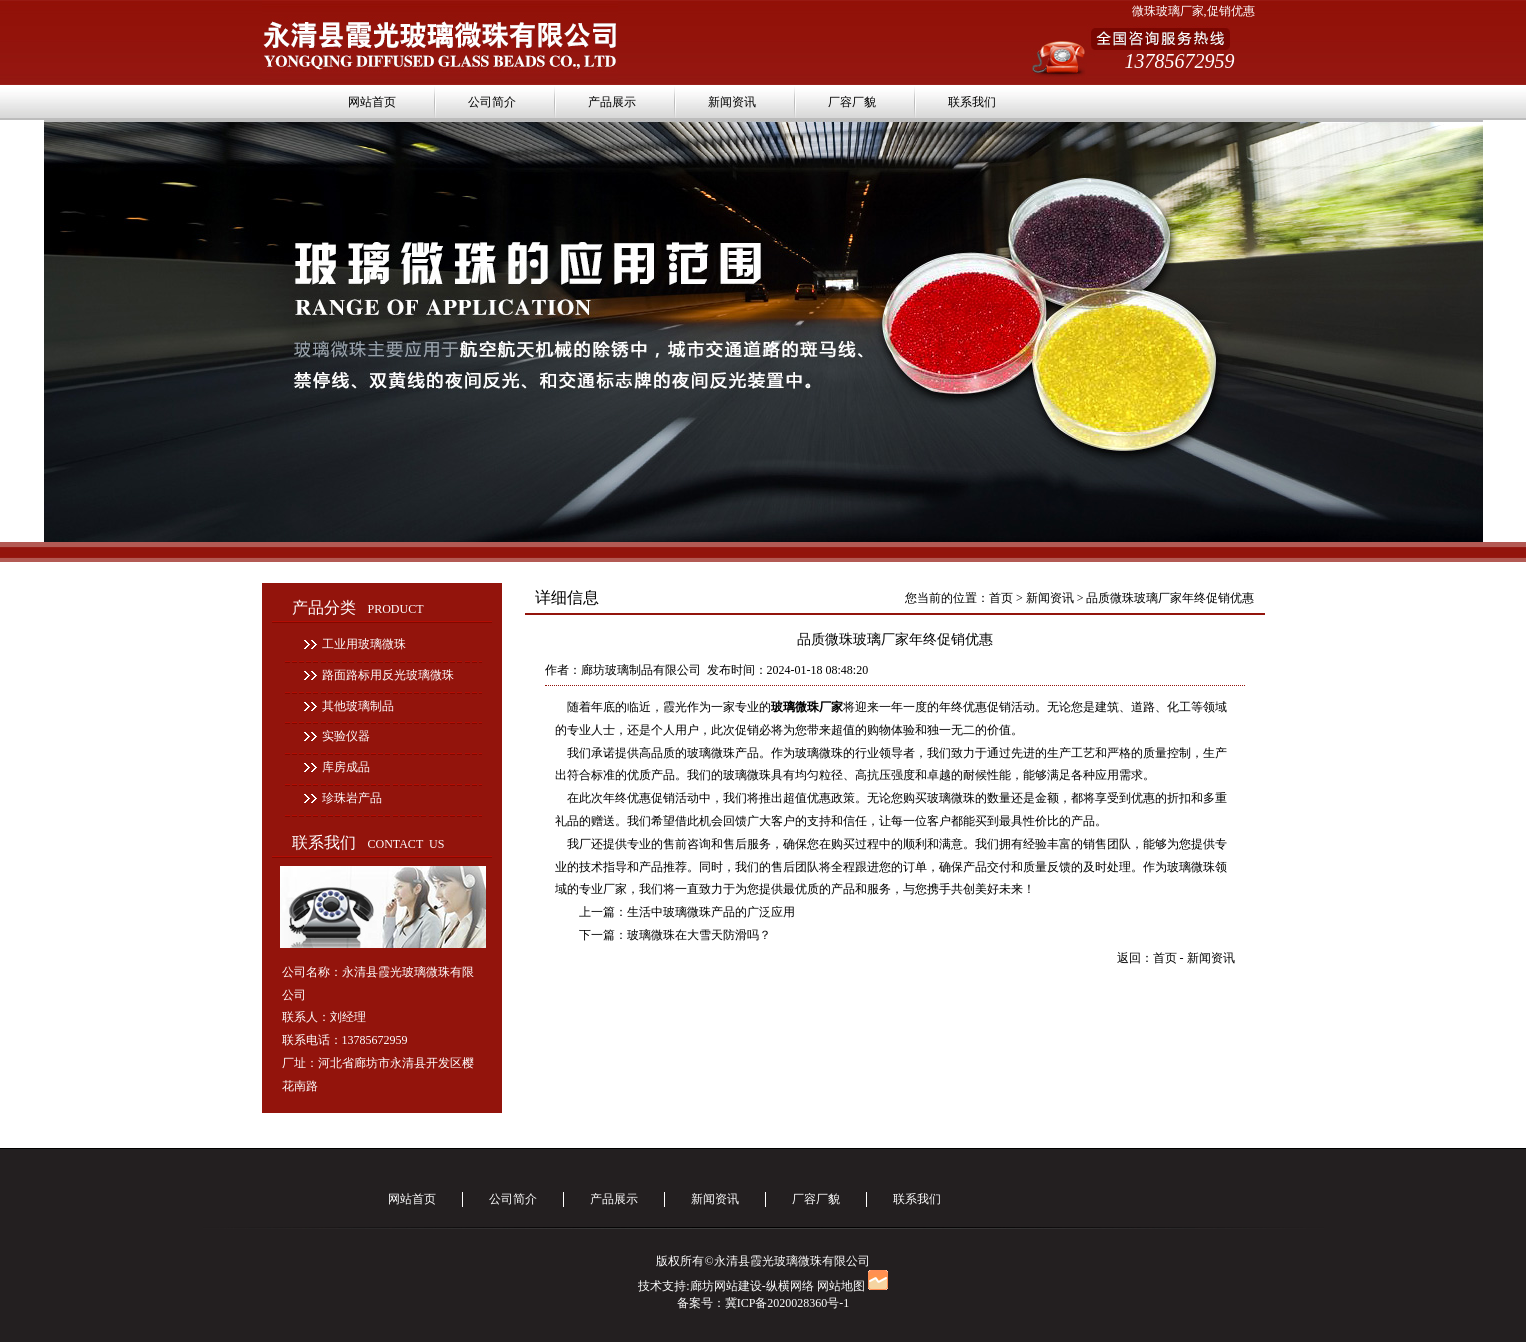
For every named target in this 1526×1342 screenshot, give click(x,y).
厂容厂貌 (852, 102)
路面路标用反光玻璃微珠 (388, 675)
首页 (1001, 598)
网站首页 (372, 102)
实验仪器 (346, 736)
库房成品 (346, 767)
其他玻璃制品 (358, 706)
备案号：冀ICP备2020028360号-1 (763, 1303)
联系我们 (972, 102)
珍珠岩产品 (352, 798)
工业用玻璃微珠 (364, 644)
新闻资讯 (732, 102)
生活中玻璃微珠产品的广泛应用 (711, 912)
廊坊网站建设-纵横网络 (752, 1286)
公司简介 (492, 102)
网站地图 (841, 1286)
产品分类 (358, 607)
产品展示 (612, 102)
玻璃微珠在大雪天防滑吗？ (699, 935)
